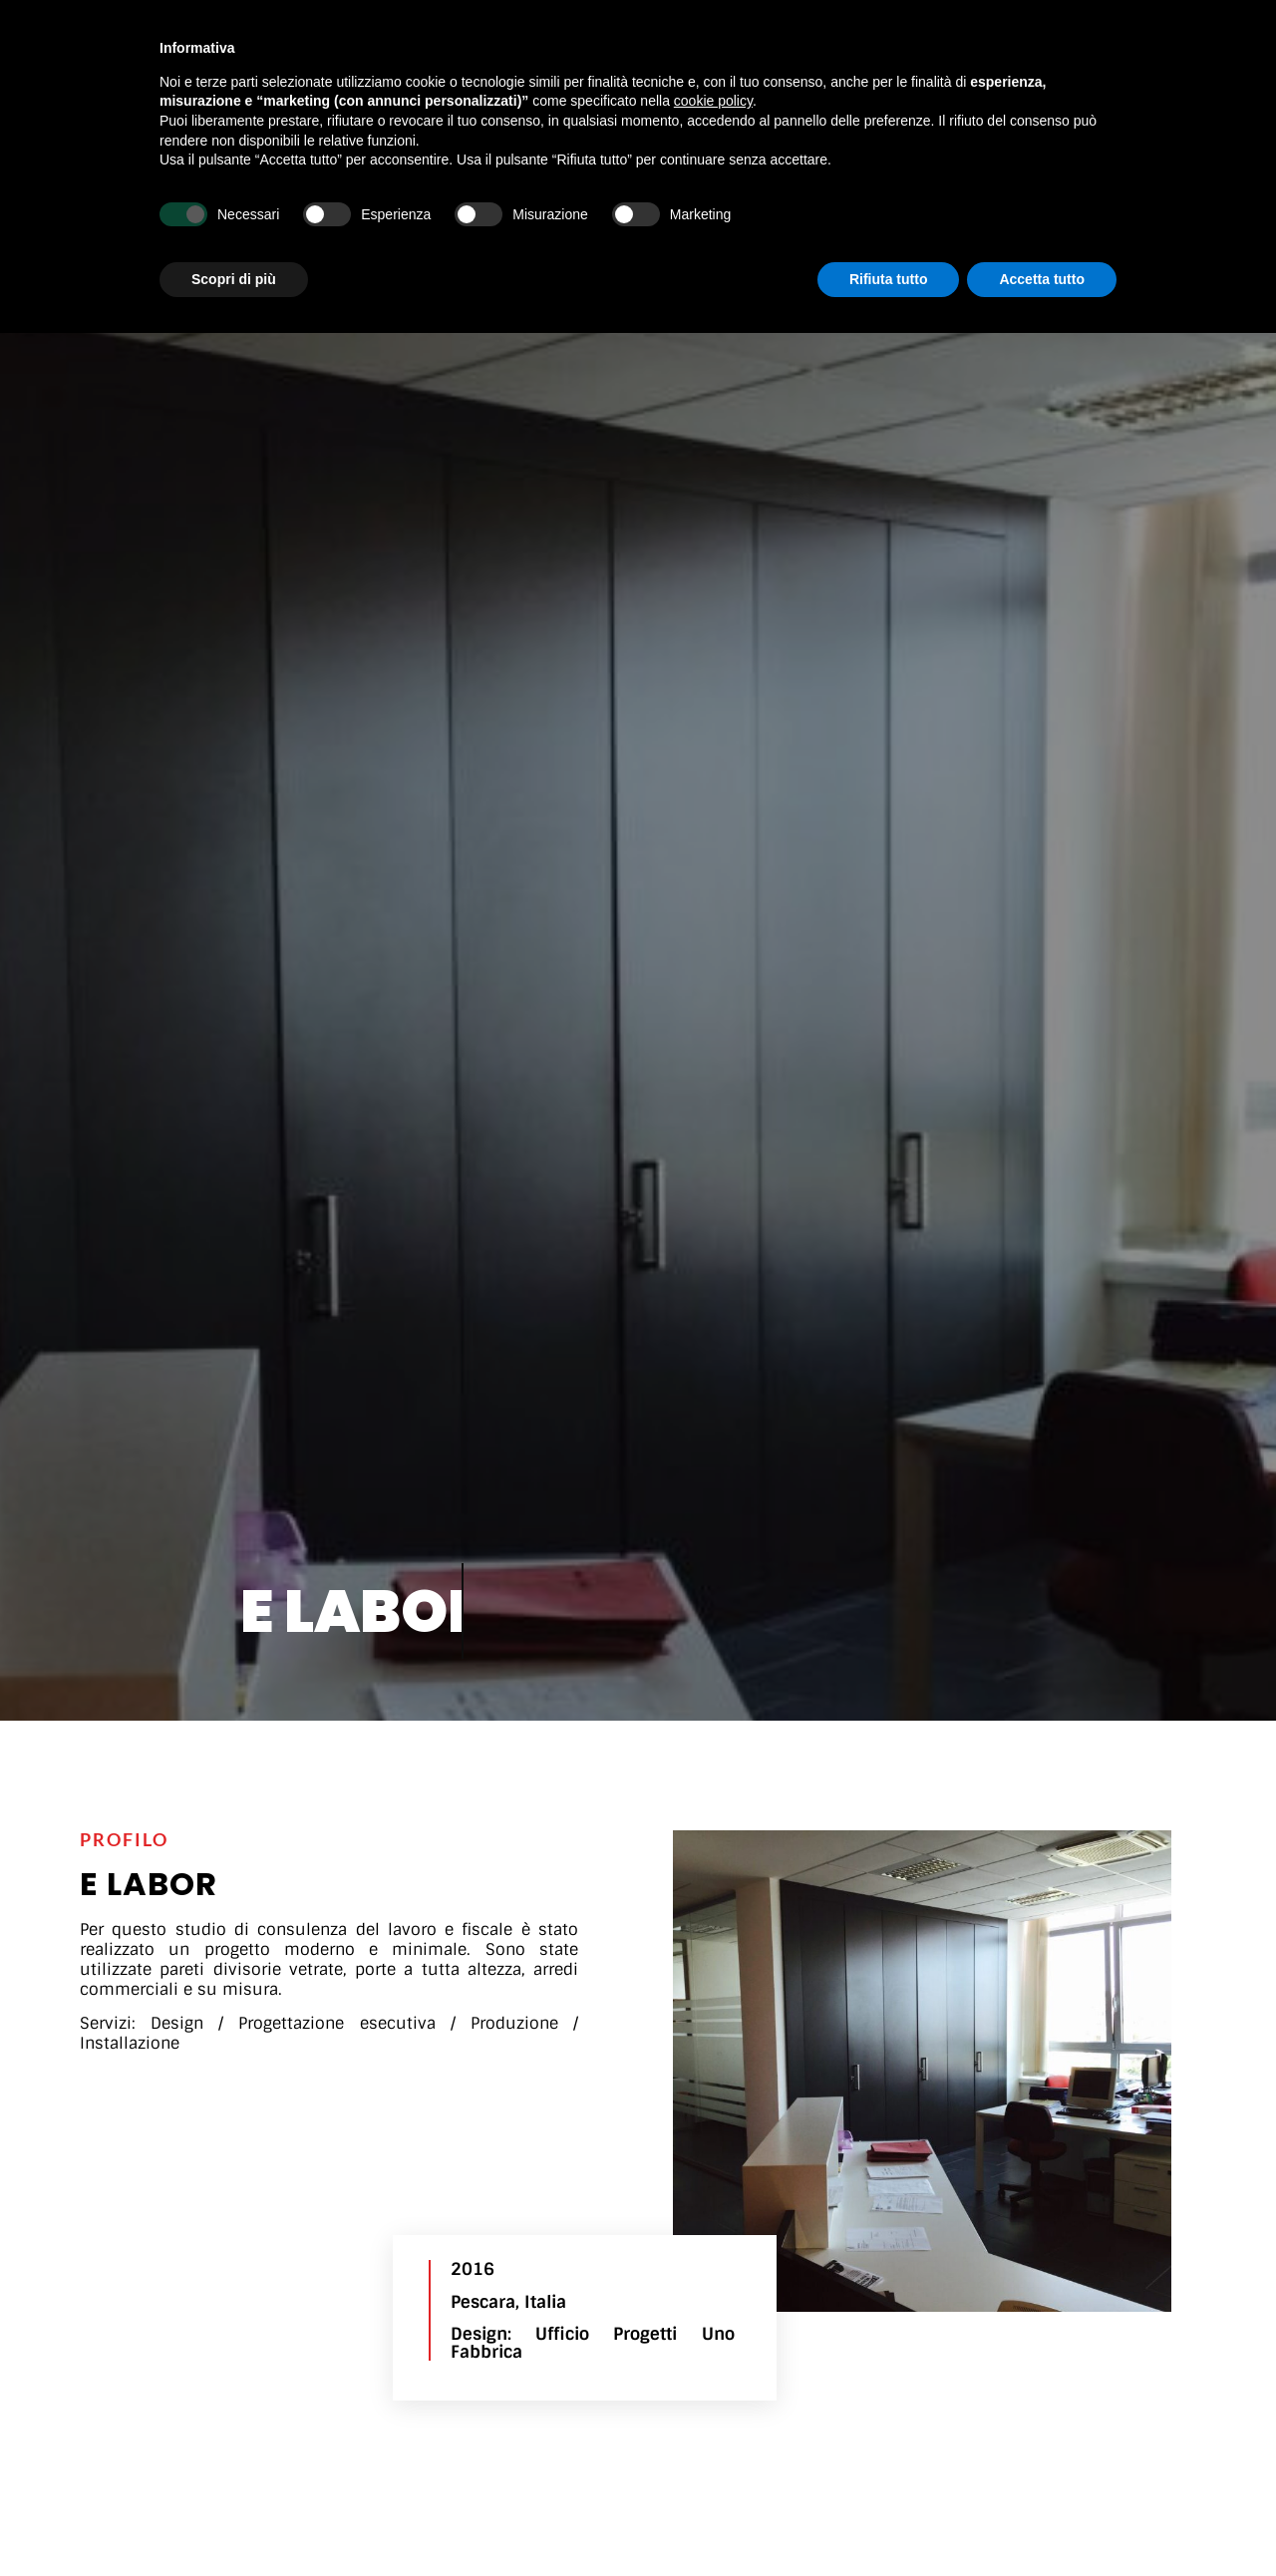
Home (345, 36)
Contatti (913, 36)
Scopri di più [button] (233, 2521)
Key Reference (787, 36)
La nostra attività (472, 36)
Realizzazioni (637, 36)
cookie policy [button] (713, 2344)
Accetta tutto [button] (1042, 2521)
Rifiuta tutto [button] (888, 2521)
